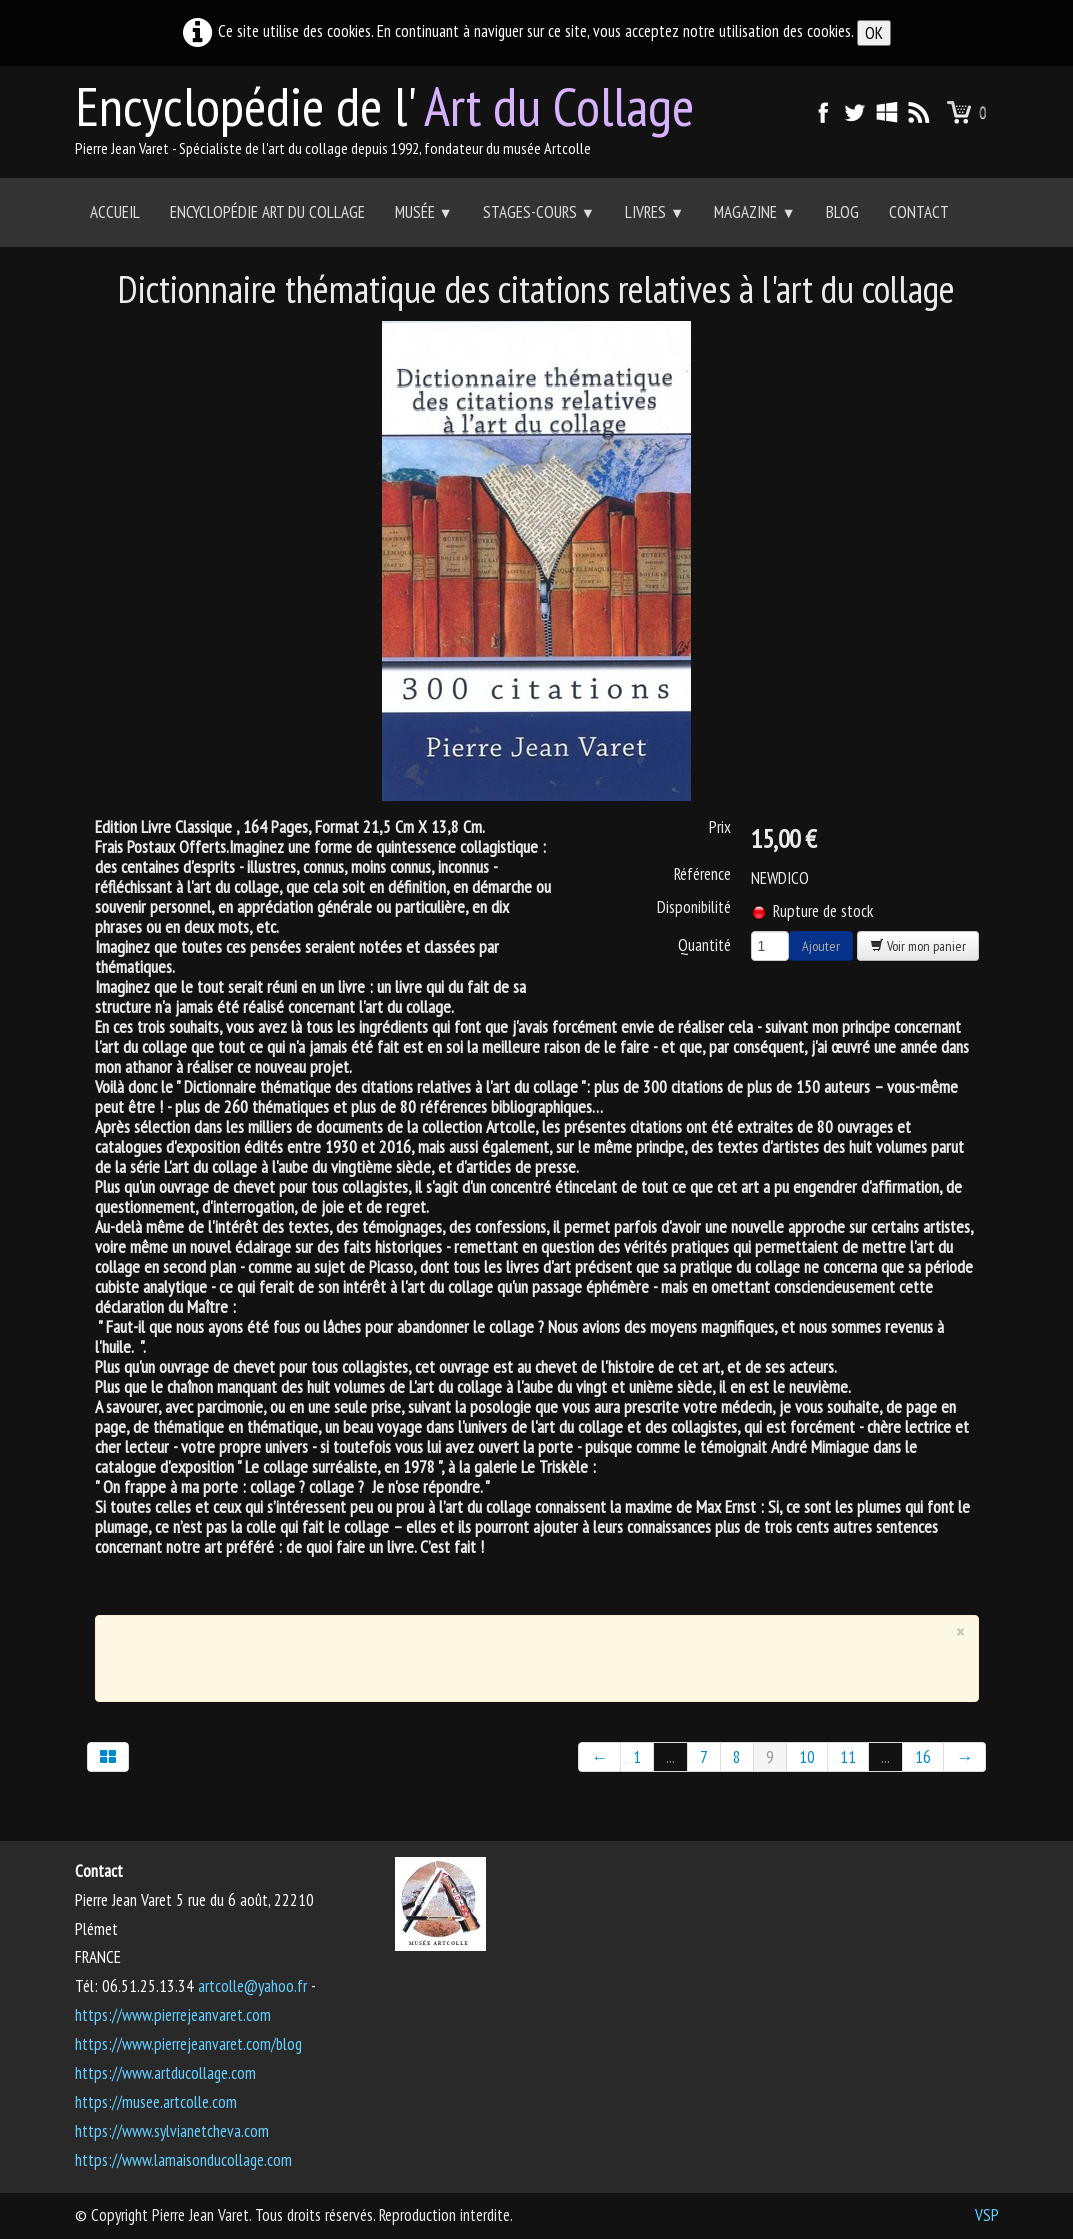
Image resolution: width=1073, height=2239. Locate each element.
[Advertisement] (522, 1654)
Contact (919, 212)
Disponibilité (694, 907)
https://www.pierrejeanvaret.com (173, 2015)
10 (807, 1757)
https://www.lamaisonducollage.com (183, 2160)
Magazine (754, 212)
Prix (720, 827)
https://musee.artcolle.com (156, 2102)
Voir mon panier (918, 946)
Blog (842, 212)
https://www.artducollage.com (165, 2073)
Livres (654, 212)
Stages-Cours (539, 212)
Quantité (704, 944)
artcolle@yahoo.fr (252, 1986)
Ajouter (821, 946)
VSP (987, 2215)
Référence (702, 874)
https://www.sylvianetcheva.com (172, 2131)
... (670, 1757)
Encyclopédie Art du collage (267, 212)
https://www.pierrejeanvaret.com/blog (188, 2044)
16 (923, 1757)
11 (848, 1757)
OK (874, 33)
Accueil (115, 212)
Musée (424, 212)
